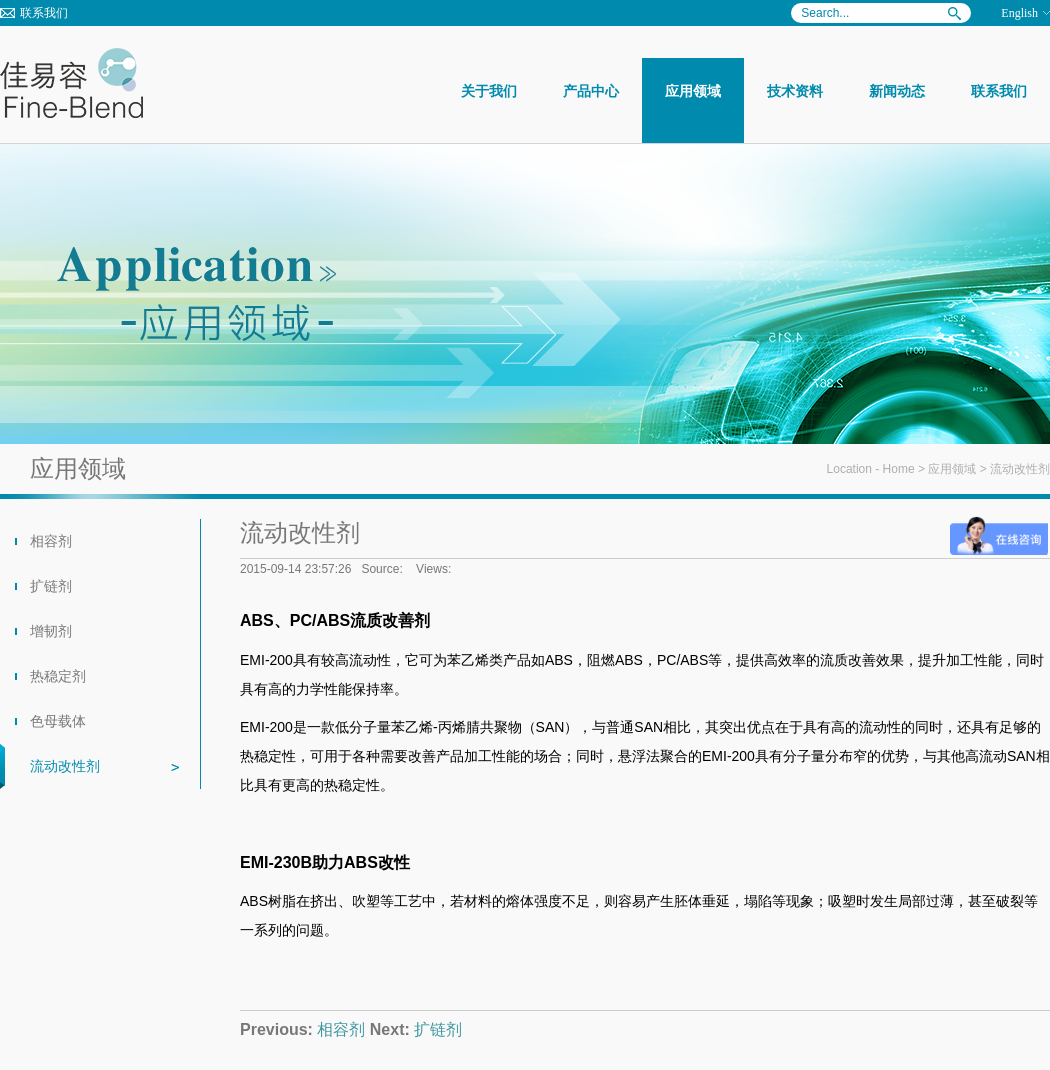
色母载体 (58, 721)
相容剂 (51, 541)
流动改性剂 (65, 766)
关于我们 (489, 91)
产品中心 (591, 91)
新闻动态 (897, 91)
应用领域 (693, 91)
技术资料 (795, 91)
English (1019, 13)
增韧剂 (51, 631)
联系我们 (44, 13)
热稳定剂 (58, 676)
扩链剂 (51, 586)
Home (899, 469)
